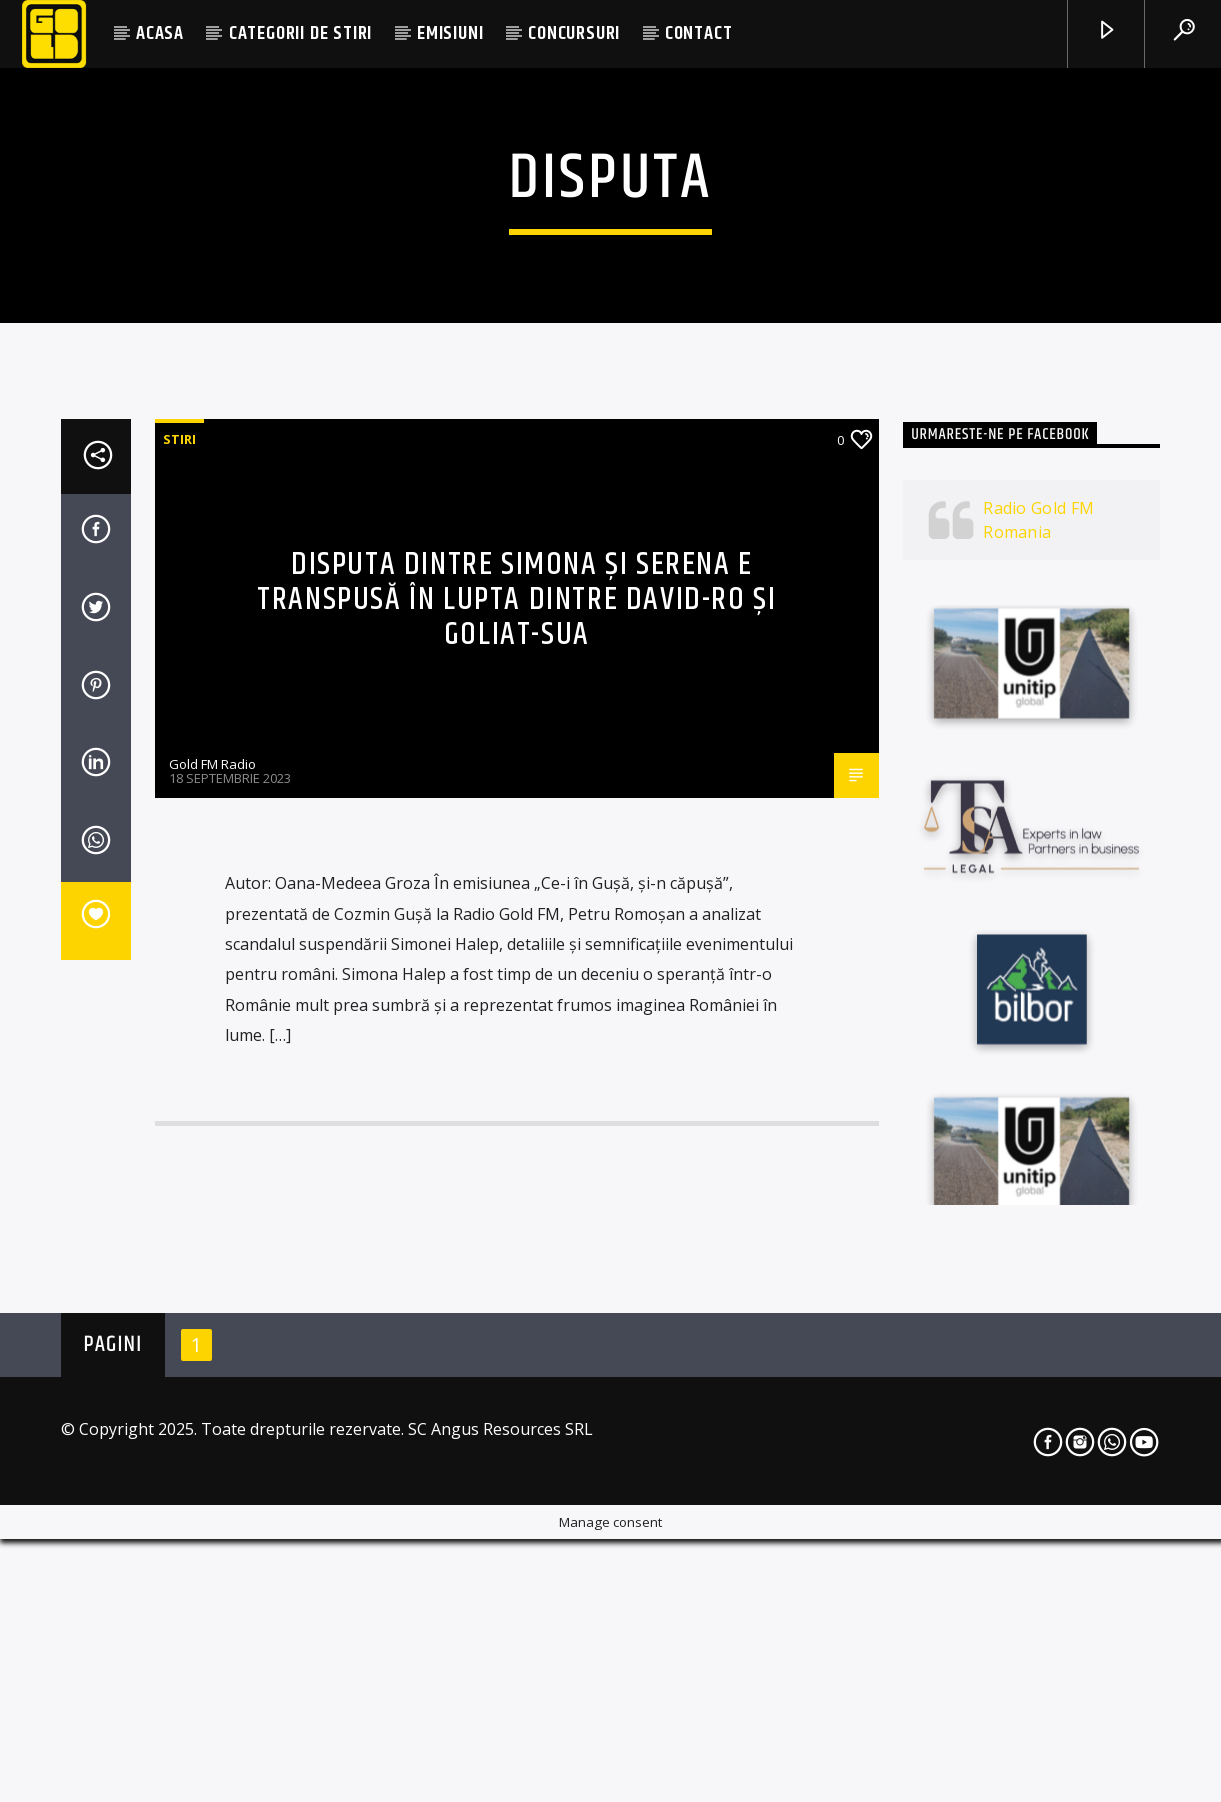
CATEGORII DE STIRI (300, 33)
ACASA (160, 33)
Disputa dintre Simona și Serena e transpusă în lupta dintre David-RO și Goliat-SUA (516, 1079)
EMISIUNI (450, 33)
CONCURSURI (574, 33)
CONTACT (699, 33)
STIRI (179, 919)
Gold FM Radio (212, 1244)
